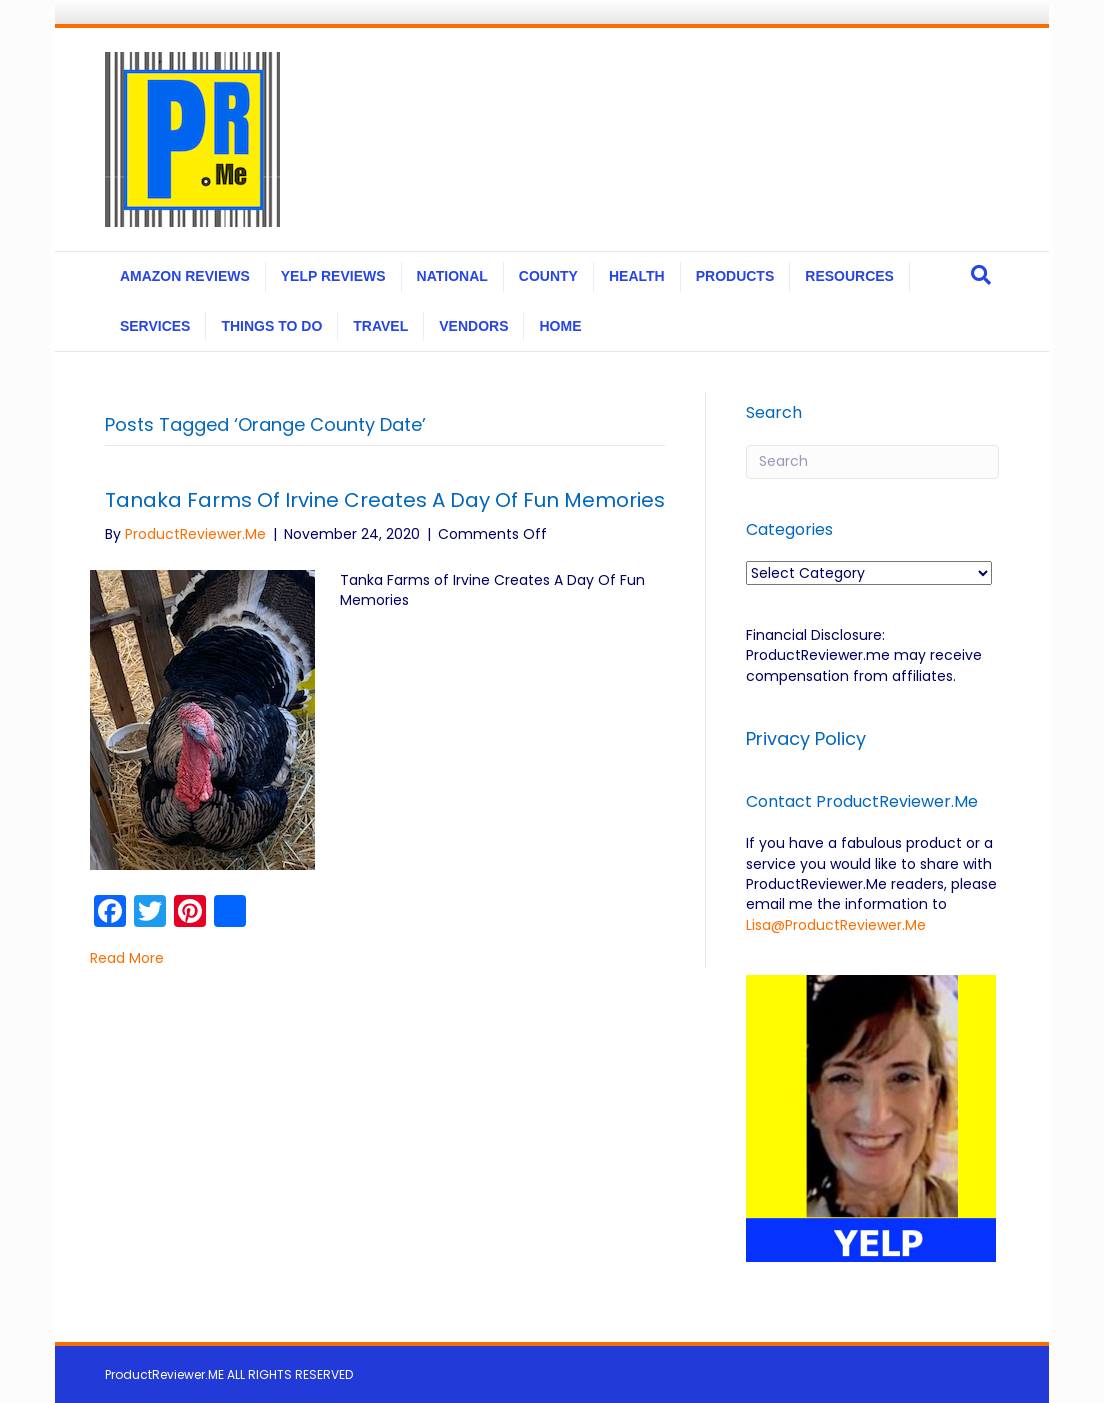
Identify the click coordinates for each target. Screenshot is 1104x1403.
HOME (560, 326)
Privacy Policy (808, 738)
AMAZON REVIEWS (185, 276)
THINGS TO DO (271, 326)
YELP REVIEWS (333, 276)
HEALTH (637, 276)
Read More (127, 958)
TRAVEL (380, 326)
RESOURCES (849, 276)
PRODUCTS (735, 276)
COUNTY (548, 276)
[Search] (981, 275)
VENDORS (473, 326)
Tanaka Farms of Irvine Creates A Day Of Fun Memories (385, 500)
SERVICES (155, 326)
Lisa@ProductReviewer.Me (836, 925)
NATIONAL (452, 276)
